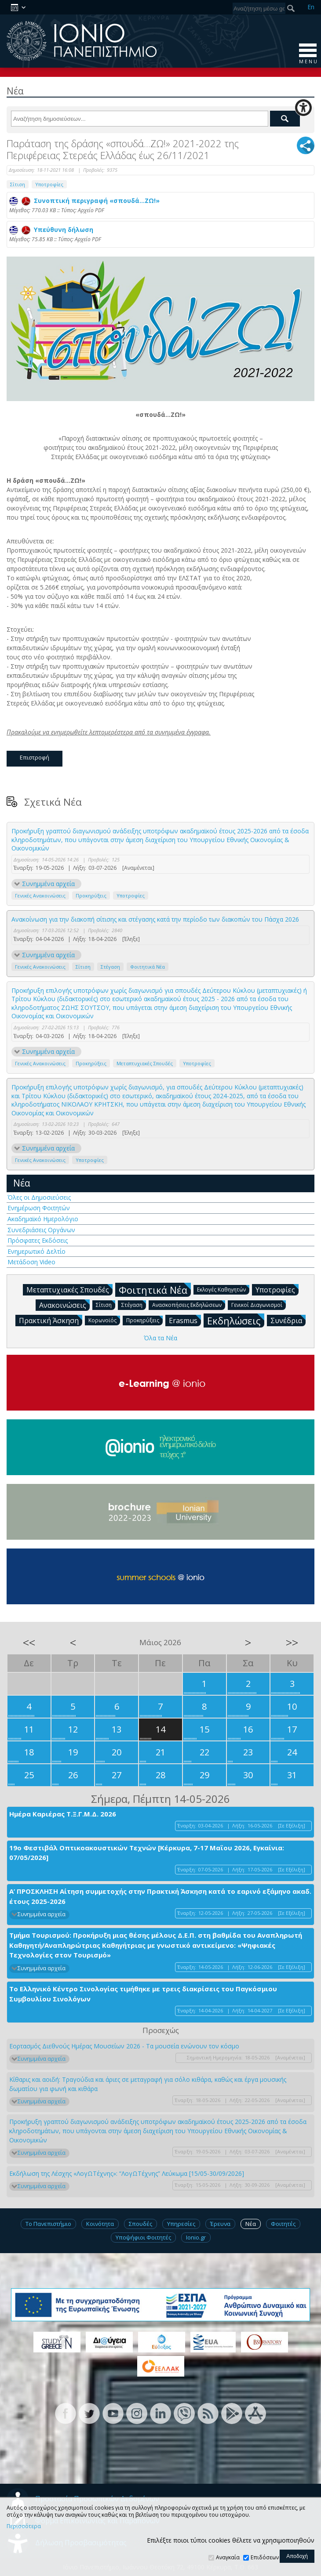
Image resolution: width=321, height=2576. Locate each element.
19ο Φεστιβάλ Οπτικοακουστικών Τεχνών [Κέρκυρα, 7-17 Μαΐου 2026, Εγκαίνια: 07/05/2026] (146, 1852)
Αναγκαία (228, 2557)
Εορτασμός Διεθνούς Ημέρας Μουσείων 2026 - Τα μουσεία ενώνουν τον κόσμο (124, 2046)
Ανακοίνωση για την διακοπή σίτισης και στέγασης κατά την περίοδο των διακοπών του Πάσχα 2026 (155, 919)
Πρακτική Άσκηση (50, 1320)
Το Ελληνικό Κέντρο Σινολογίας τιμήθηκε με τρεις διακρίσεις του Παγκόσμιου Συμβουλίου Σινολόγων (143, 1993)
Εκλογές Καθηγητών (223, 1289)
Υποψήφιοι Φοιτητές (143, 2237)
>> (292, 1642)
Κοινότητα (100, 2224)
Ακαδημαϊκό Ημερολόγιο (42, 1219)
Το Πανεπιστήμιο (48, 2224)
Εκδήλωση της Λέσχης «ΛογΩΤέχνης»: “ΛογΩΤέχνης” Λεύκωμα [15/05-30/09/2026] (126, 2173)
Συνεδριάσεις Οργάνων (41, 1230)
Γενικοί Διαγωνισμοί (258, 1304)
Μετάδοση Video (31, 1262)
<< (29, 1642)
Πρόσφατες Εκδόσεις (37, 1240)
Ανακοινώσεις (64, 1304)
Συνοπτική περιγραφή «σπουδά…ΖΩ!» (84, 200)
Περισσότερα (24, 2526)
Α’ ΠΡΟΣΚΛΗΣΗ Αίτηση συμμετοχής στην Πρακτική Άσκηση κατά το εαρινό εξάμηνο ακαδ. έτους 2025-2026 (160, 1896)
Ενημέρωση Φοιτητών (38, 1208)
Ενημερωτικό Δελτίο (36, 1251)
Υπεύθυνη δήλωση (51, 229)
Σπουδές (140, 2224)
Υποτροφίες (49, 184)
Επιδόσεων (265, 2557)
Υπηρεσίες (181, 2224)
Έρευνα (220, 2224)
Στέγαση (110, 966)
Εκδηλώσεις (235, 1320)
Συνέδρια (288, 1320)
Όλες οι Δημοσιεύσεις (39, 1197)
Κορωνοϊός (104, 1320)
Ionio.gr (196, 2237)
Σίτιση (17, 184)
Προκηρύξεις (91, 895)
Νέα (21, 1183)
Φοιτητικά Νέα (147, 966)
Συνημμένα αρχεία (48, 883)
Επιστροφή (34, 757)
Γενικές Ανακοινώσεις (40, 895)
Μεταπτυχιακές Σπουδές (145, 1063)
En (310, 7)
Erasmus (185, 1320)
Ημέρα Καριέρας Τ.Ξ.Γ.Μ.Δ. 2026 (62, 1813)
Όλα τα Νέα (160, 1338)
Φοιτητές (283, 2224)
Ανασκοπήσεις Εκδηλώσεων (188, 1304)
